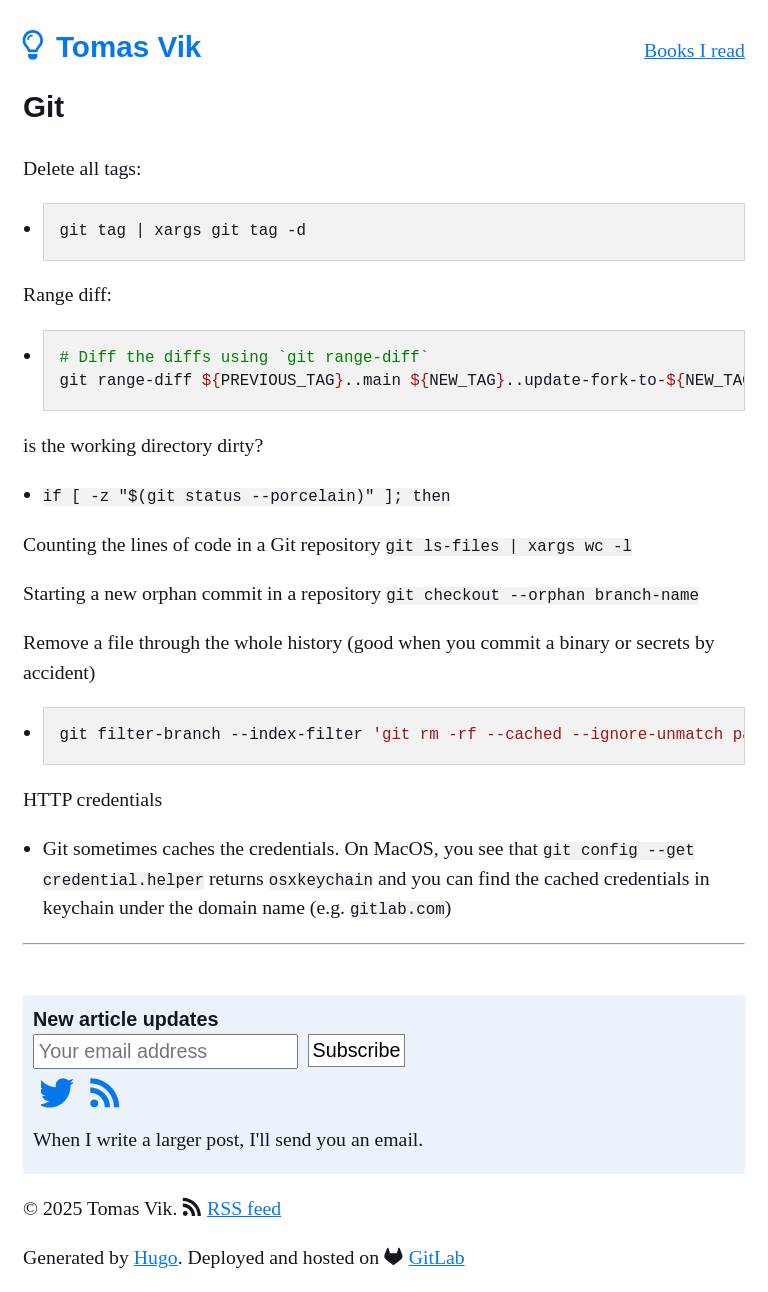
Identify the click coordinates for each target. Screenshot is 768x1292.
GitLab (437, 1257)
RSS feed (244, 1207)
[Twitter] (57, 1092)
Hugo (156, 1257)
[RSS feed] (105, 1092)
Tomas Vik (112, 46)
